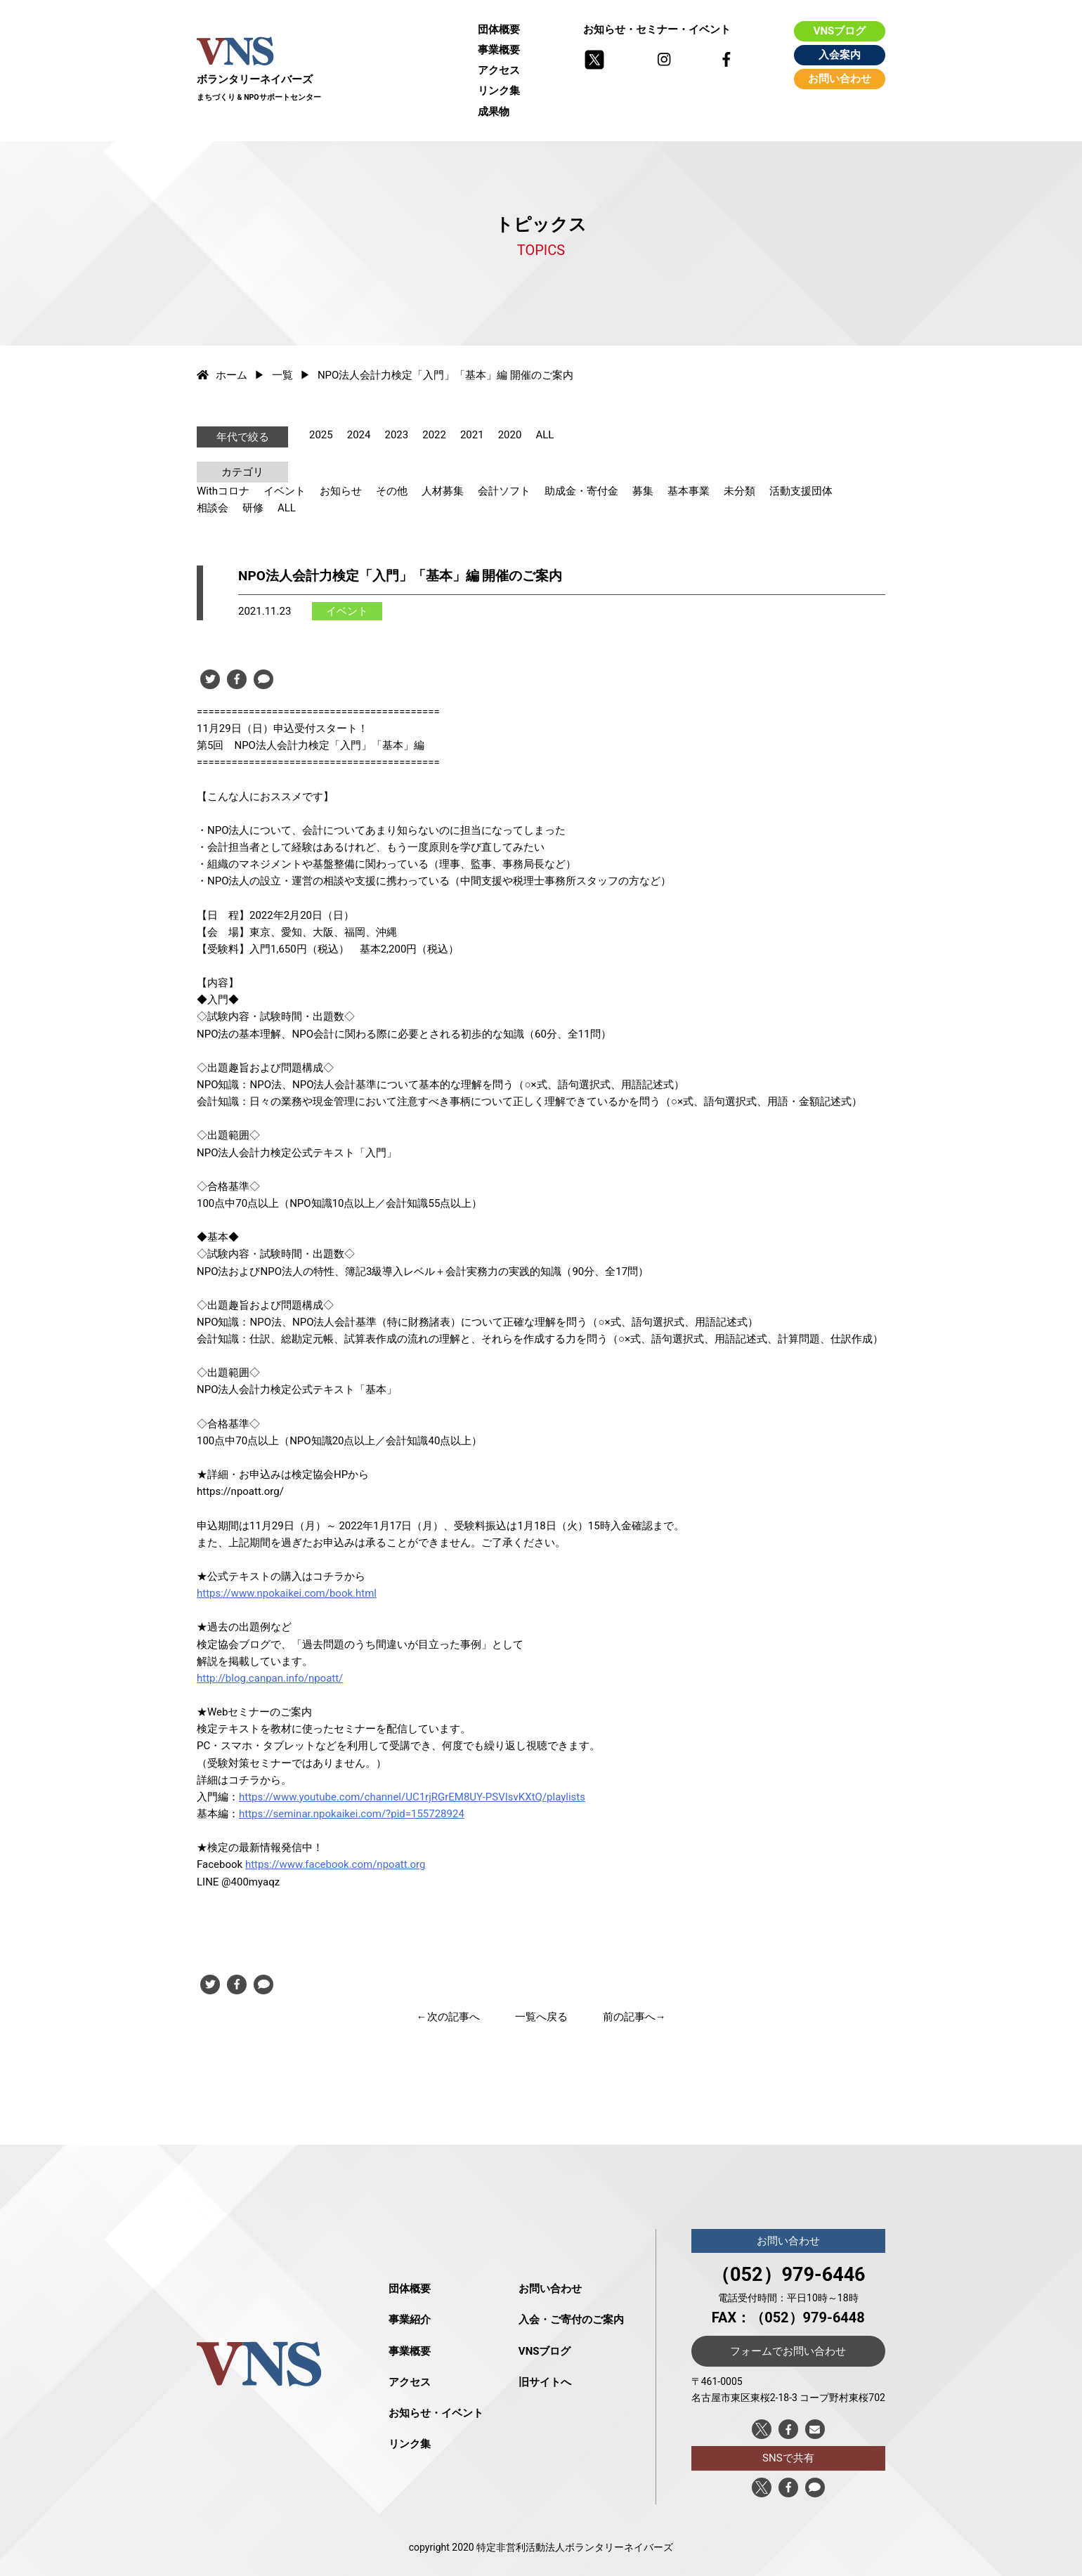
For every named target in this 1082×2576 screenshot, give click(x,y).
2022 (434, 435)
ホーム (222, 375)
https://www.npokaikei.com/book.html (287, 1593)
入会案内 (840, 54)
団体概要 (499, 29)
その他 (392, 491)
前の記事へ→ (634, 2017)
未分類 (739, 491)
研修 (252, 508)
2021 (472, 435)
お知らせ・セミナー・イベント (657, 29)
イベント (284, 491)
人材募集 (443, 491)
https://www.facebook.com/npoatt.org (335, 1864)
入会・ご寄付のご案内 (571, 2319)
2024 (359, 435)
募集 (642, 491)
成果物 (493, 111)
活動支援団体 (801, 491)
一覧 (282, 375)
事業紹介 (410, 2319)
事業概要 (499, 50)
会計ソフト (504, 491)
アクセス (499, 70)
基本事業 (688, 491)
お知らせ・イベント (436, 2413)
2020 (510, 435)
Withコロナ (223, 491)
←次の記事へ (448, 2017)
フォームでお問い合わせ (788, 2351)
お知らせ (341, 491)
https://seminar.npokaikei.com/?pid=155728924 (351, 1813)
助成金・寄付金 (581, 491)
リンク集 (499, 90)
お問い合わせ (839, 78)
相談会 (212, 508)
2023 (396, 435)
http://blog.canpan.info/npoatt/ (270, 1678)
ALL (544, 435)
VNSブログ (840, 31)
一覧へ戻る (541, 2017)
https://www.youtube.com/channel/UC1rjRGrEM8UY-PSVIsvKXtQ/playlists (412, 1797)
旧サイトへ (545, 2382)
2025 (321, 435)
